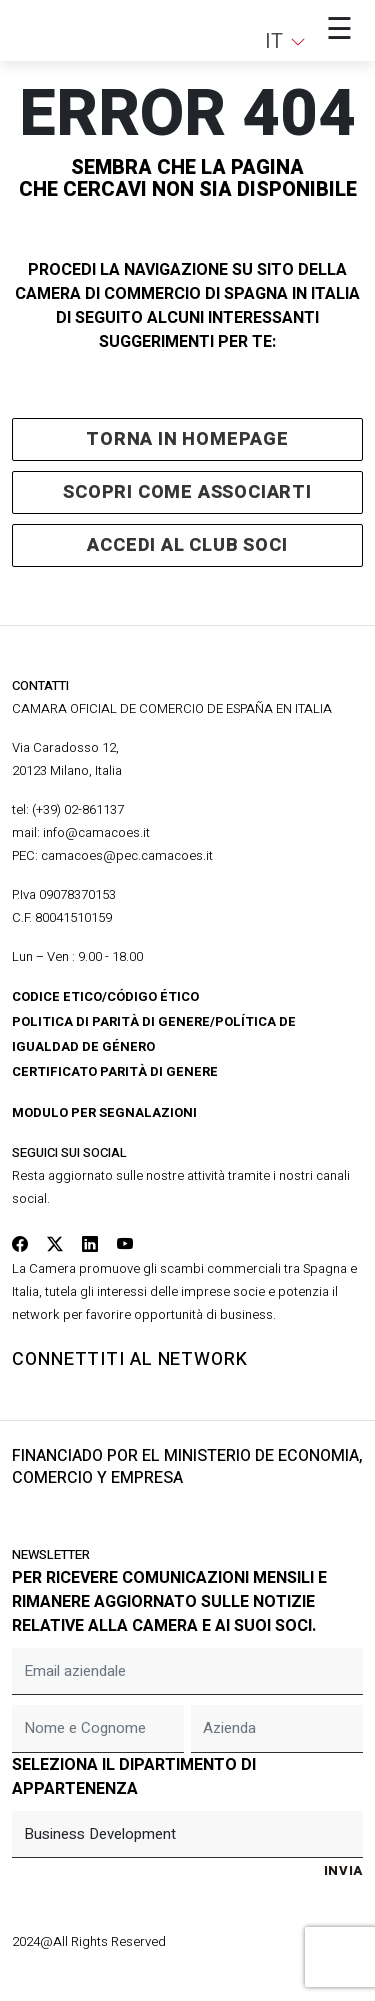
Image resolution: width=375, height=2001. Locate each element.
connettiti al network (130, 1359)
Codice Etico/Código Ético (105, 996)
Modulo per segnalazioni (104, 1112)
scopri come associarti (187, 492)
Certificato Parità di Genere (115, 1071)
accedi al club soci (187, 545)
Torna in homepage (187, 439)
